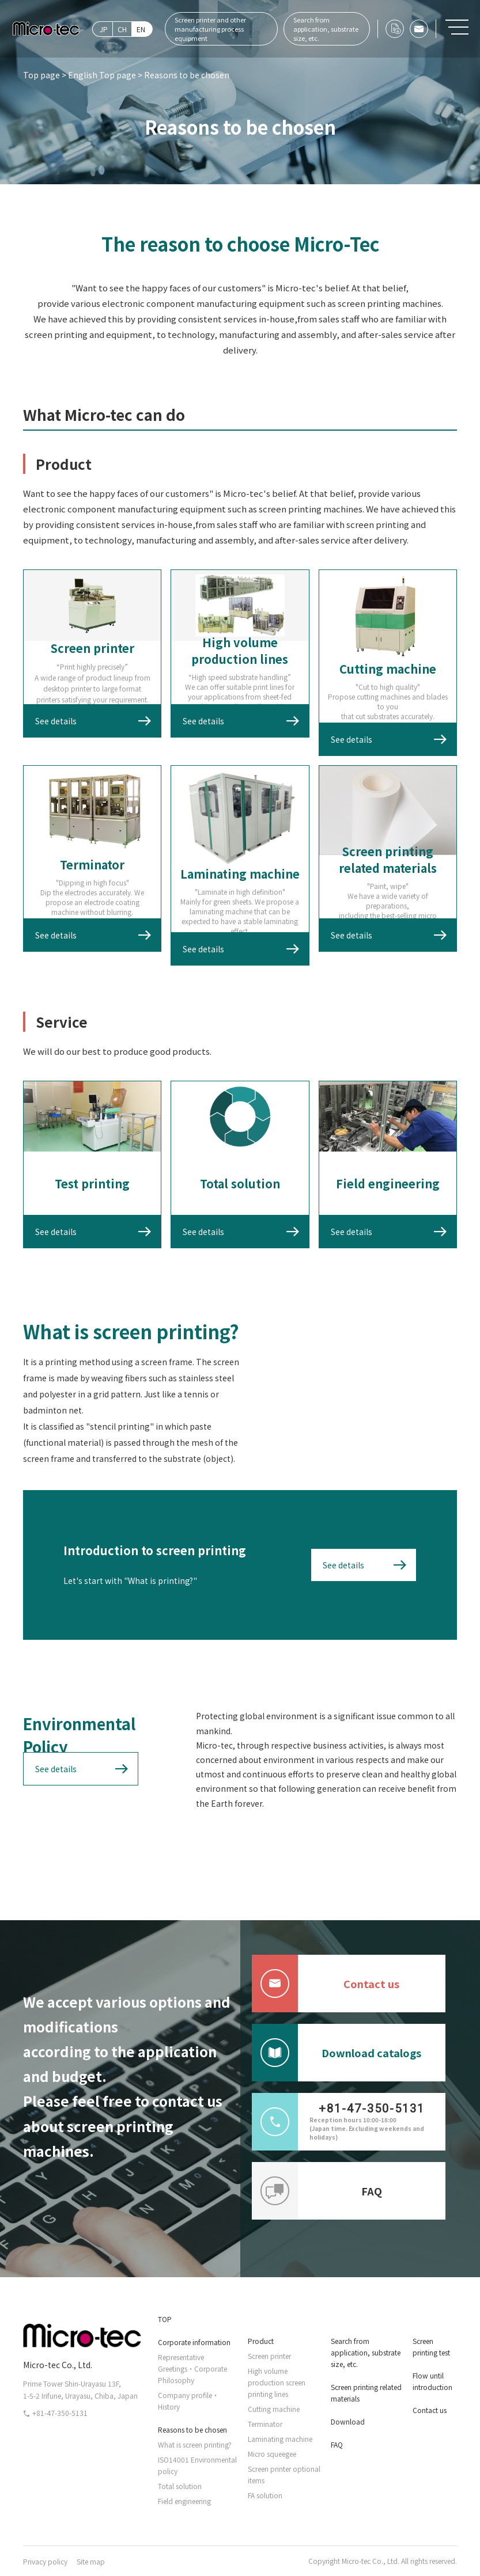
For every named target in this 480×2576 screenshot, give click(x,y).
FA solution (265, 2495)
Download (348, 2421)
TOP (165, 2319)
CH (122, 29)
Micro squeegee (272, 2454)
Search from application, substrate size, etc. (325, 29)
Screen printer (269, 2356)
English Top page (102, 75)
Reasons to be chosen (192, 2429)
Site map (91, 2561)
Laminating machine (280, 2439)
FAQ (317, 2191)
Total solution (180, 2486)
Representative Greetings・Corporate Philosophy (192, 2368)
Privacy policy (45, 2561)
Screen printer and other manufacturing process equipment (210, 29)
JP (104, 29)
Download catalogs (337, 2052)
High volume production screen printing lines (276, 2382)
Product (261, 2341)
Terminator (265, 2424)
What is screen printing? (195, 2444)
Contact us (326, 1983)
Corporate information (194, 2342)
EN (141, 29)
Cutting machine (274, 2409)
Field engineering (184, 2501)
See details (56, 721)
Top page (41, 75)
